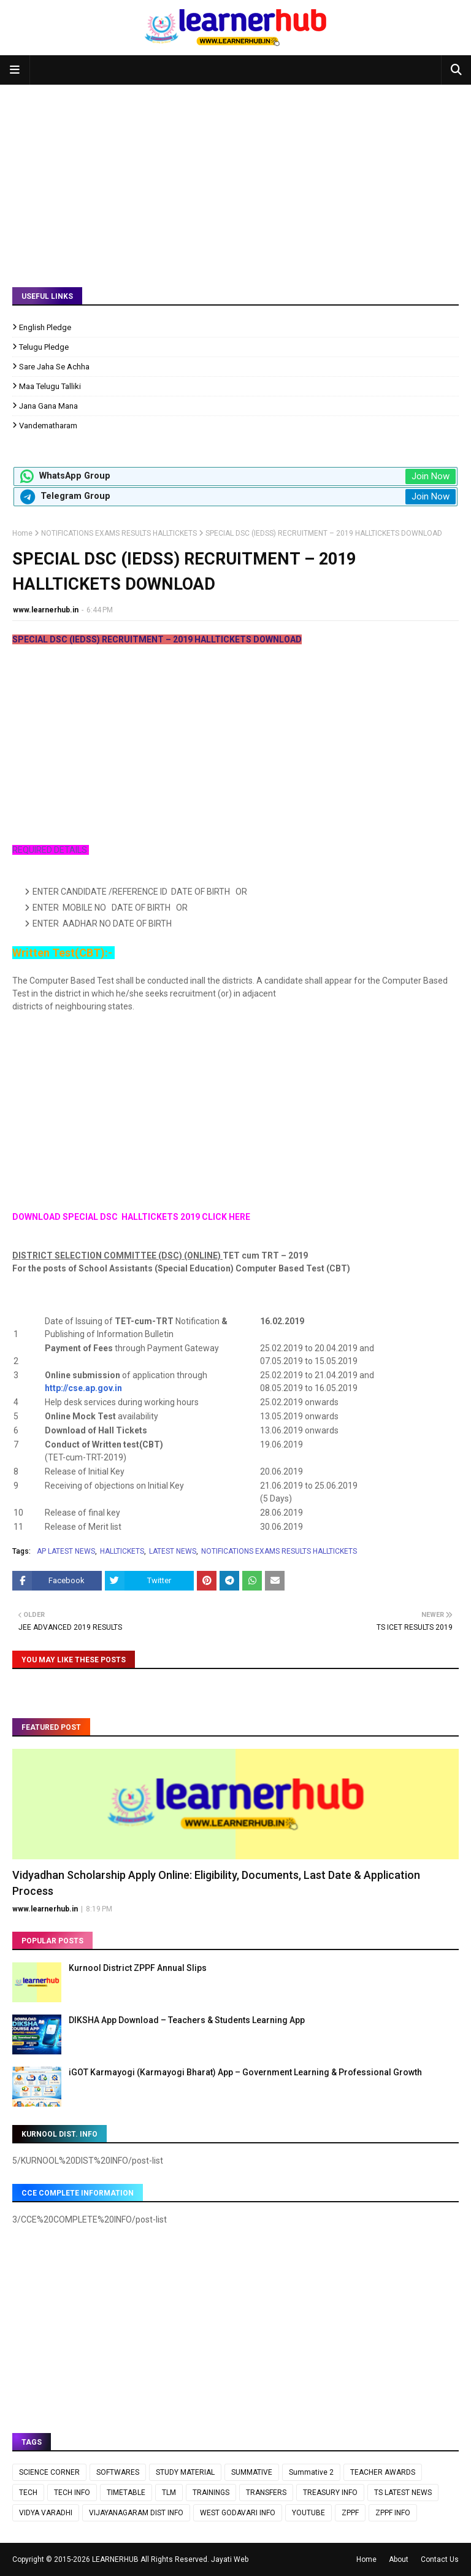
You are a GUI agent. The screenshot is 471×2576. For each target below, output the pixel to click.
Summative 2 (311, 2472)
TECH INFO (72, 2492)
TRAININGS (211, 2492)
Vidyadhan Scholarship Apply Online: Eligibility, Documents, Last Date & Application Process (216, 1882)
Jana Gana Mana (48, 406)
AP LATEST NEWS (66, 1551)
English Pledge (45, 327)
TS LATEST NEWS (403, 2492)
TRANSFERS (266, 2492)
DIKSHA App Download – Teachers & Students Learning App (187, 2020)
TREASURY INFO (330, 2492)
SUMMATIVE (251, 2472)
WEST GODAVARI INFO (237, 2513)
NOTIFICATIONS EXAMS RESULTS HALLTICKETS (119, 533)
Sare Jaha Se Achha (54, 366)
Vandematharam (48, 425)
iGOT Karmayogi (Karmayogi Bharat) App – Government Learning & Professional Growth (245, 2072)
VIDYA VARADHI (45, 2513)
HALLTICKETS (122, 1551)
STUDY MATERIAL (185, 2472)
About (398, 2559)
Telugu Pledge (44, 347)
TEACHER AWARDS (382, 2472)
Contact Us (440, 2559)
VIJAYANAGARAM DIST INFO (136, 2513)
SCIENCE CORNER (49, 2472)
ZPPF (350, 2513)
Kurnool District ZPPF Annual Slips (138, 1968)
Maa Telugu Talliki (50, 386)
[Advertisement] (235, 177)
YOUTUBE (308, 2513)
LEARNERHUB (115, 2559)
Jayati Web (229, 2559)
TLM (169, 2492)
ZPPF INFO (392, 2513)
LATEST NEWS (172, 1551)
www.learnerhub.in (45, 610)
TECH (28, 2492)
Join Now (431, 476)
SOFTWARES (117, 2472)
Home (22, 533)
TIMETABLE (126, 2492)
